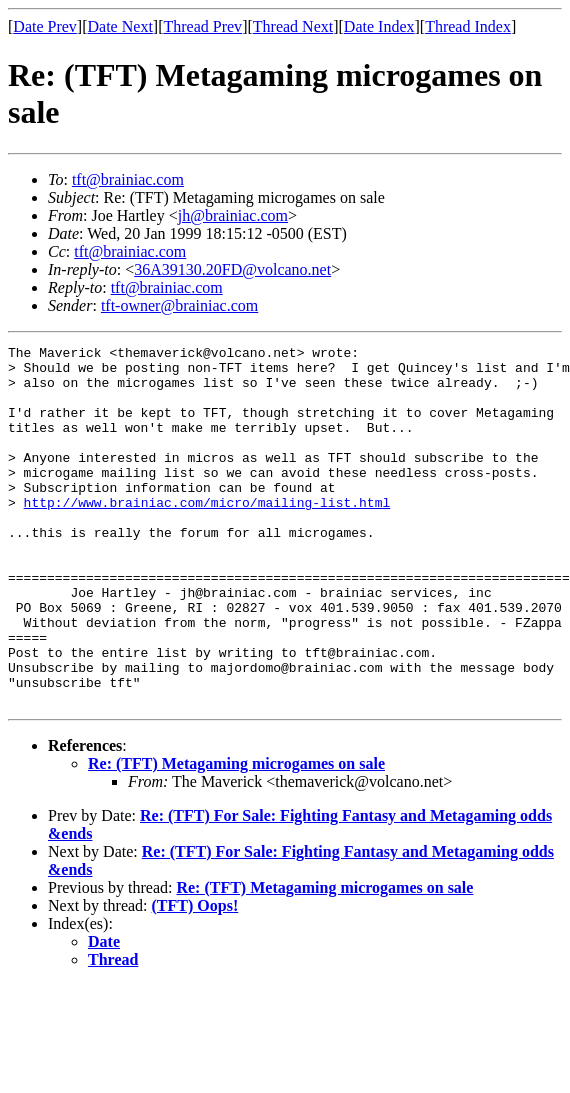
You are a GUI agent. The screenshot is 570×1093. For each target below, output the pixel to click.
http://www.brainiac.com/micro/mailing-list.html (207, 535)
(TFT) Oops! (195, 977)
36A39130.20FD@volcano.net (232, 269)
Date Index (379, 26)
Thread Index (468, 26)
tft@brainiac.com (128, 179)
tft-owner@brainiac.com (179, 305)
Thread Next (293, 26)
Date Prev (45, 26)
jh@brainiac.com (233, 215)
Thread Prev (202, 26)
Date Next (120, 26)
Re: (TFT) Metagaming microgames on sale (236, 835)
